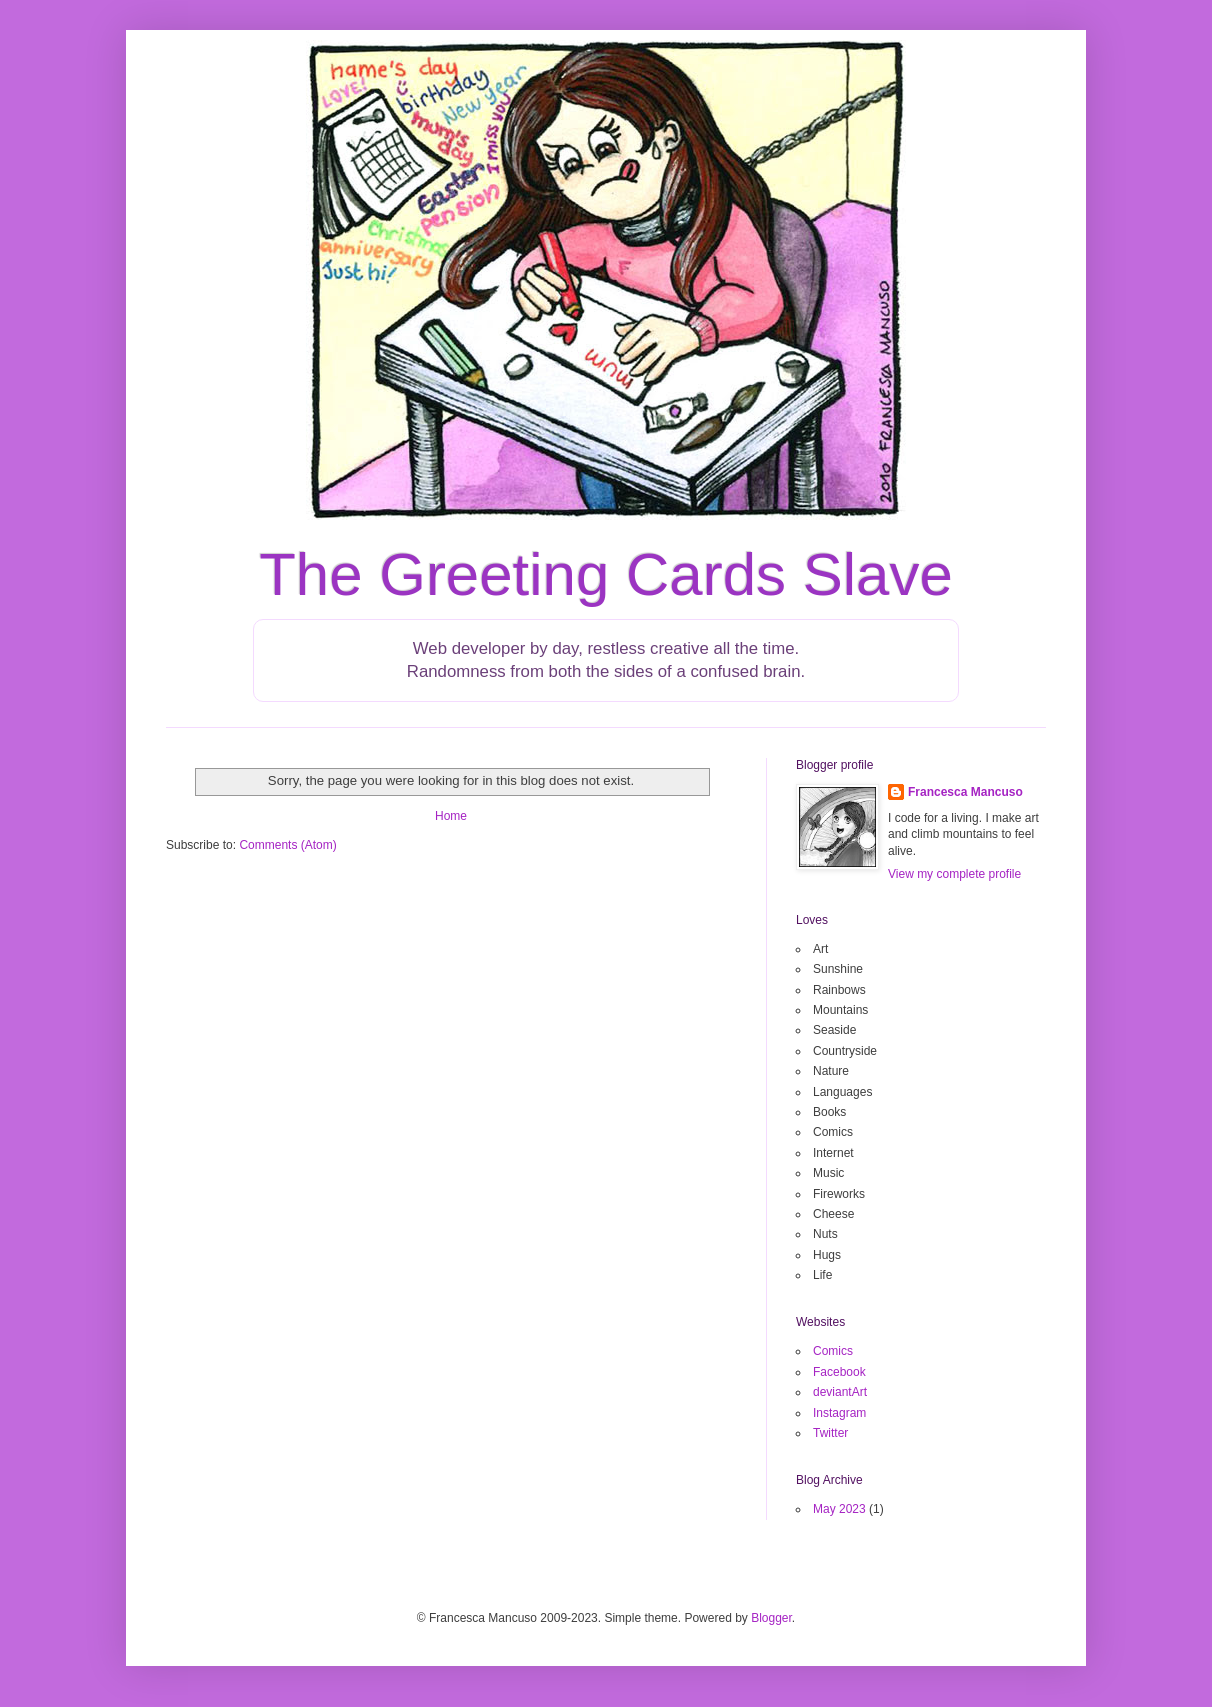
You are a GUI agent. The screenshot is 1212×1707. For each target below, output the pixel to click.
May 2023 (839, 1509)
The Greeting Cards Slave (606, 574)
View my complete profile (954, 874)
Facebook (839, 1372)
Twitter (830, 1433)
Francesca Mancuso (965, 792)
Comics (833, 1351)
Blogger (771, 1618)
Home (451, 816)
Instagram (839, 1413)
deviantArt (840, 1392)
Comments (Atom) (287, 845)
